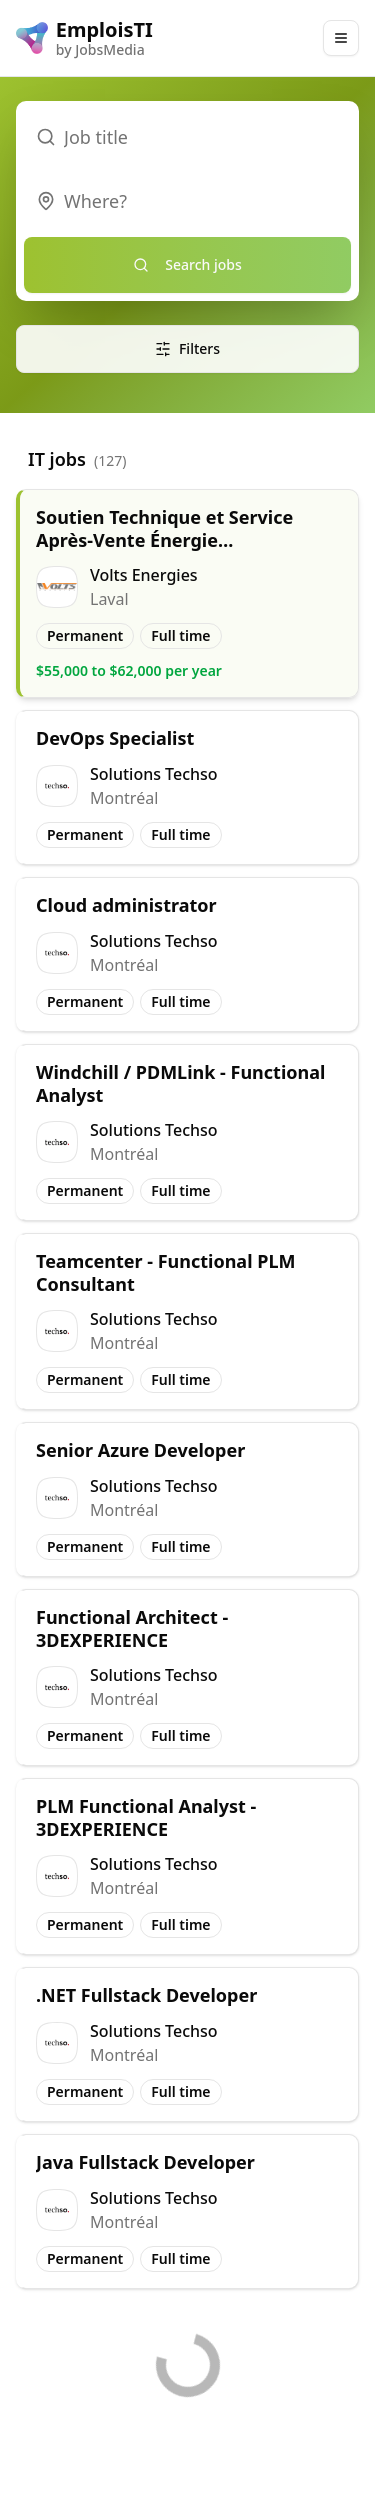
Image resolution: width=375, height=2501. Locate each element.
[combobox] (187, 201)
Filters (187, 348)
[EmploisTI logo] (84, 38)
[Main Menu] (341, 38)
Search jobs (187, 264)
